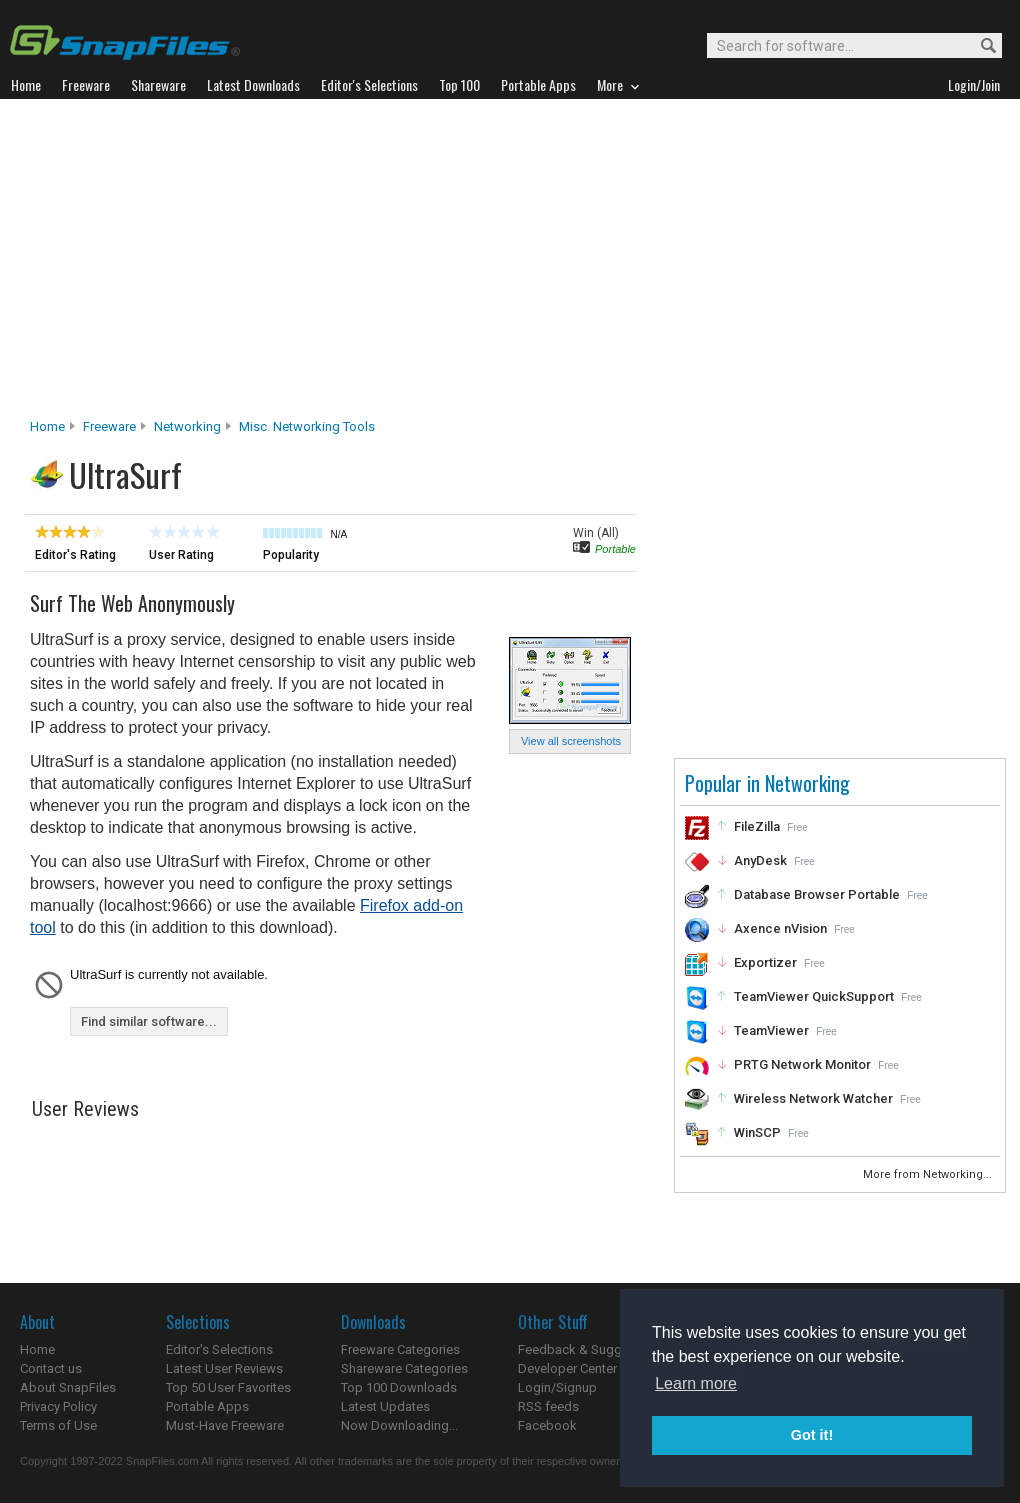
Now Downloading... (399, 1425)
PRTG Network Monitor (802, 1064)
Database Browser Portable (817, 894)
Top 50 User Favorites (228, 1387)
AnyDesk (760, 860)
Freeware (109, 426)
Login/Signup (557, 1387)
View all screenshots (571, 741)
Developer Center (567, 1368)
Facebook (547, 1425)
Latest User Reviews (224, 1368)
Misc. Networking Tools (307, 426)
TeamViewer (771, 1030)
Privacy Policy (58, 1406)
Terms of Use (58, 1425)
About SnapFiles (68, 1387)
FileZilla (757, 826)
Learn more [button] (696, 1383)
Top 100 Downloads (399, 1387)
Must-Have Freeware (225, 1425)
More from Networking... (929, 1174)
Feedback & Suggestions (591, 1349)
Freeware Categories (400, 1349)
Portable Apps (207, 1406)
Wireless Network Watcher (813, 1098)
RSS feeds (548, 1406)
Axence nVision (780, 928)
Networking (187, 426)
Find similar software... (149, 1021)
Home (47, 426)
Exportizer (765, 962)
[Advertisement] (510, 264)
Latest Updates (385, 1406)
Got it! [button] (812, 1435)
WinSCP (757, 1132)
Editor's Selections (219, 1349)
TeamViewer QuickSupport (814, 996)
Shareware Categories (404, 1368)
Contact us (51, 1368)
